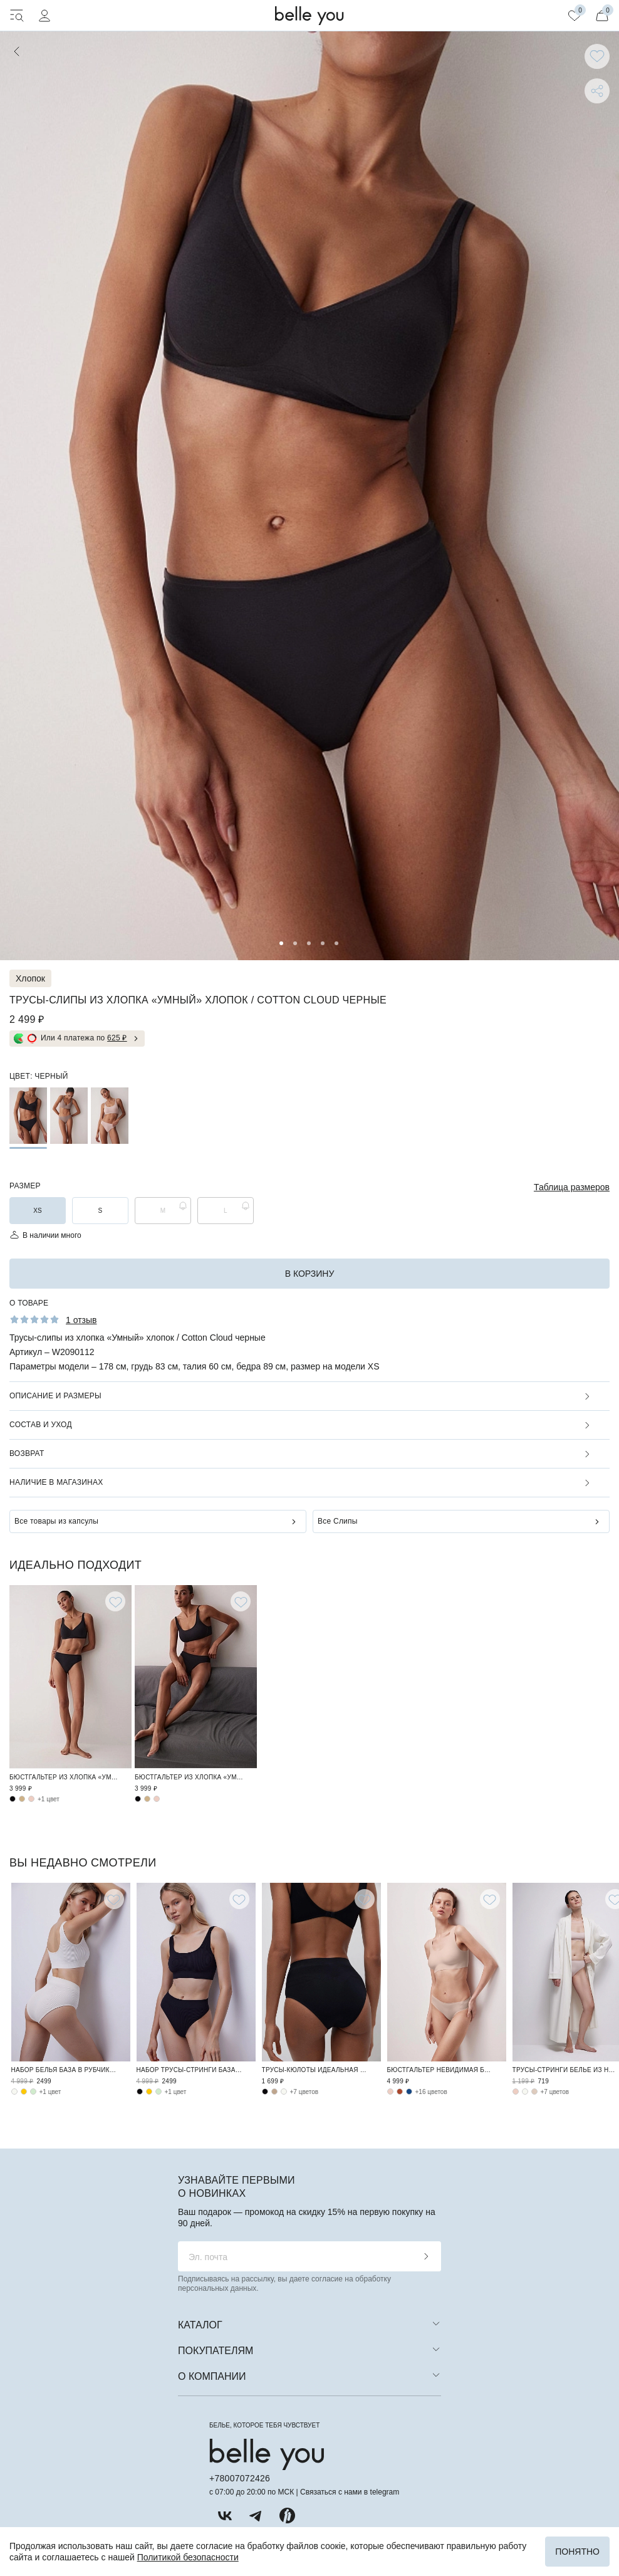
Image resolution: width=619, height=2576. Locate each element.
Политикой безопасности (188, 2557)
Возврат (26, 1453)
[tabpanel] (309, 495)
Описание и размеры (55, 1395)
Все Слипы (338, 1521)
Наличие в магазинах (56, 1482)
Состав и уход (40, 1424)
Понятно (577, 2552)
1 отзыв (81, 1320)
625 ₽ (117, 1038)
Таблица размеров (572, 1187)
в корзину (310, 1274)
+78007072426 (239, 2478)
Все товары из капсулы (56, 1521)
